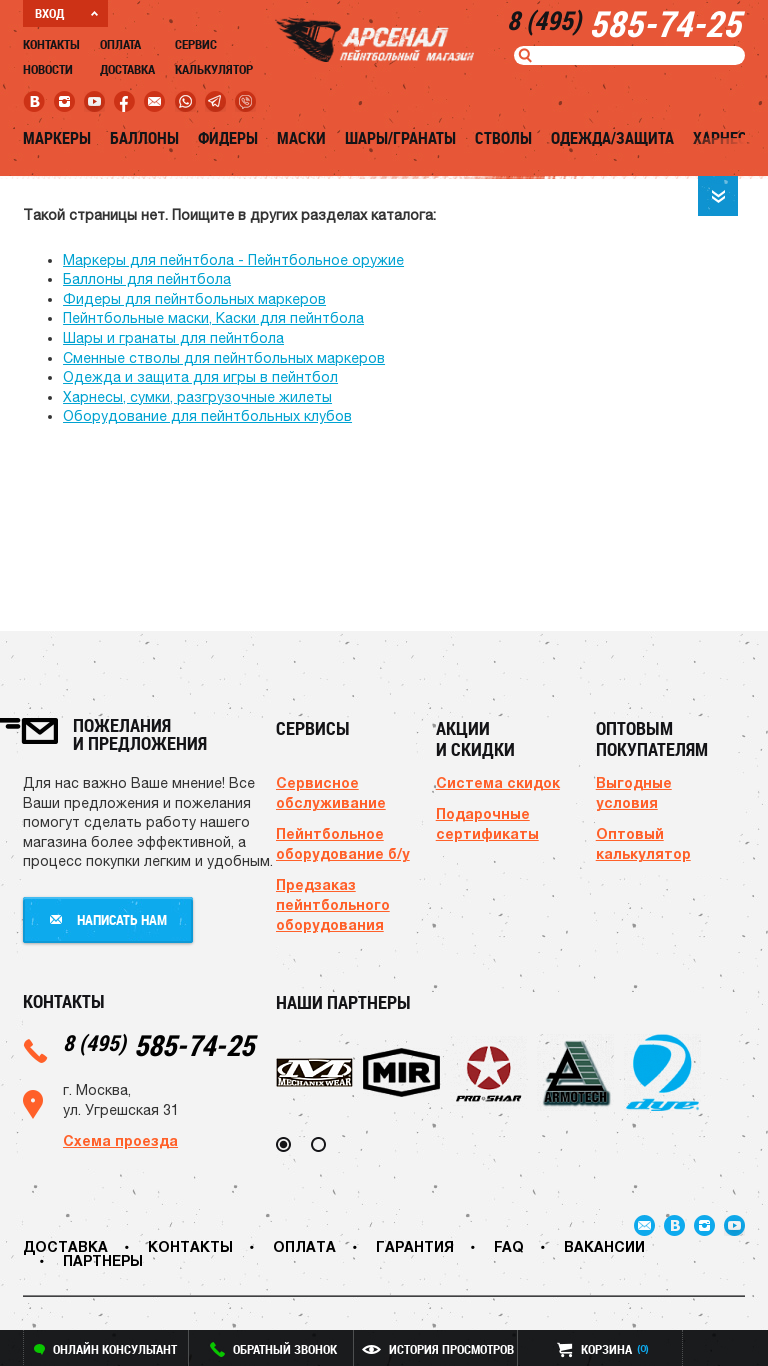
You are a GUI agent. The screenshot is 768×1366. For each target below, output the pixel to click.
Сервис (196, 44)
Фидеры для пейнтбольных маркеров (194, 299)
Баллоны (144, 138)
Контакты (51, 44)
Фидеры (228, 138)
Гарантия (415, 1246)
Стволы (503, 138)
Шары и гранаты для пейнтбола (173, 338)
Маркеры (57, 138)
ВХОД (66, 13)
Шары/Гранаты (400, 138)
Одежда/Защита (612, 138)
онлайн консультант (105, 1349)
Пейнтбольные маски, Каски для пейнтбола (213, 318)
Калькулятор (214, 69)
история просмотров (438, 1349)
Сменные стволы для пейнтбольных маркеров (224, 358)
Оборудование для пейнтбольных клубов (207, 416)
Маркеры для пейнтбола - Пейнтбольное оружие (233, 260)
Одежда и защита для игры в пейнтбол (200, 377)
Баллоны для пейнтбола (147, 279)
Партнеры (103, 1260)
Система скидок (498, 782)
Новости (48, 69)
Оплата (120, 44)
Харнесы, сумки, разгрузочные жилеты (197, 397)
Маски (301, 138)
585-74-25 (158, 1044)
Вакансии (604, 1246)
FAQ (509, 1246)
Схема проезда (120, 1140)
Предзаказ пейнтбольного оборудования (333, 904)
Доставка (127, 69)
